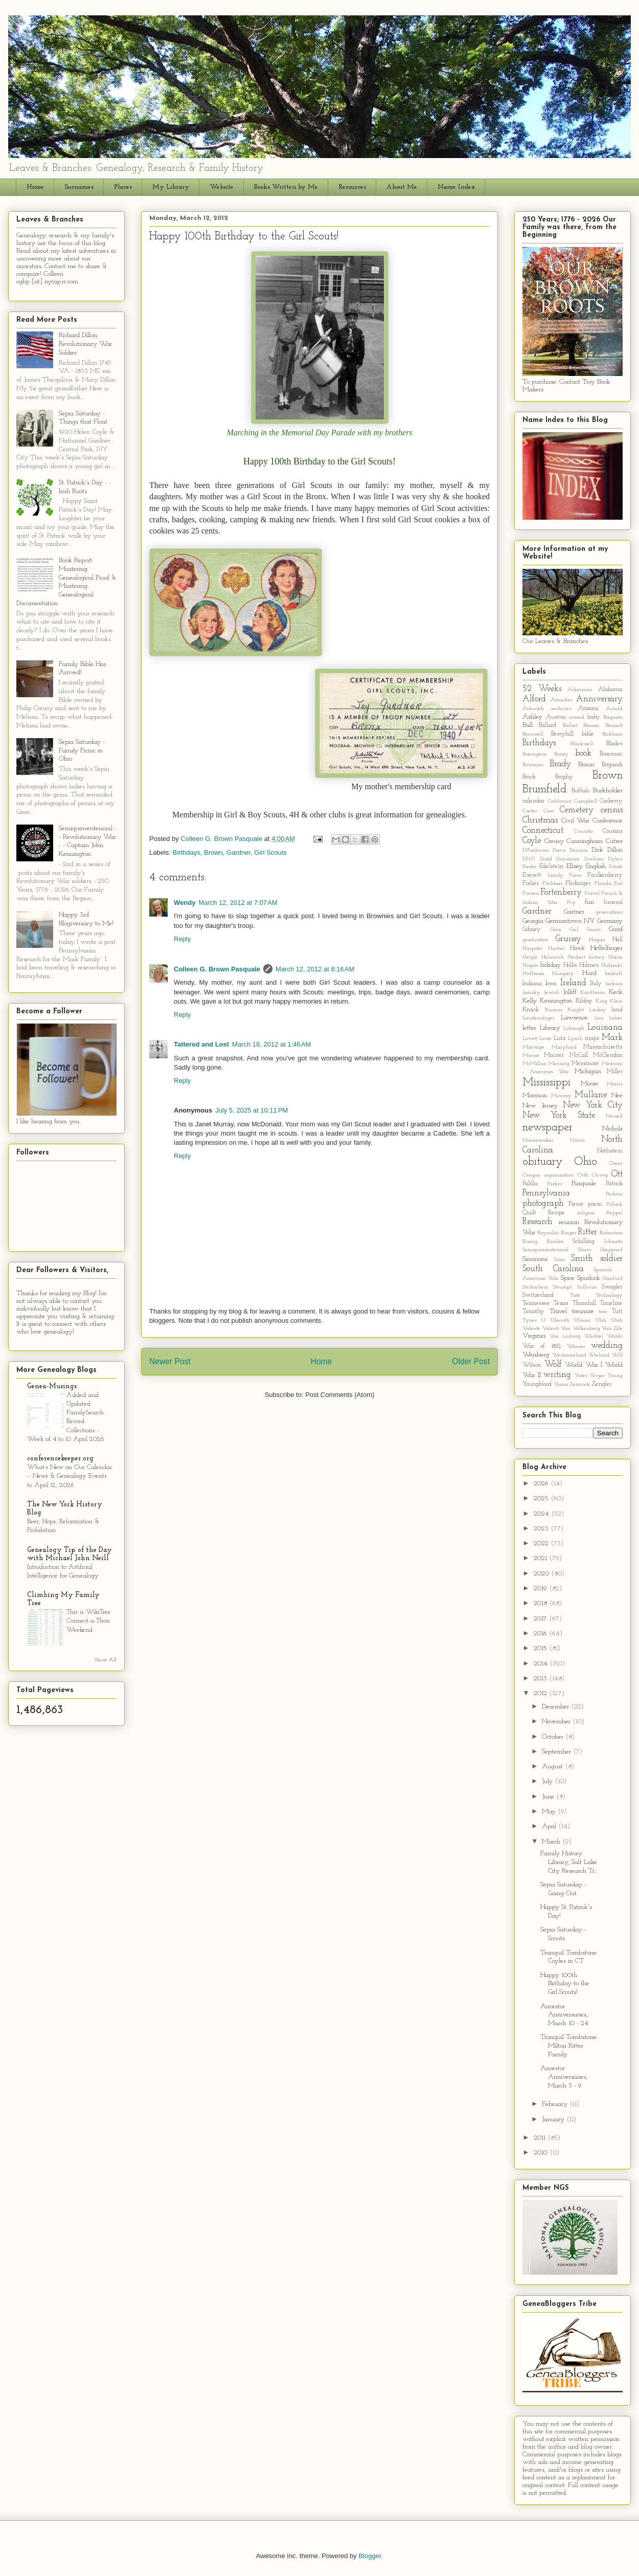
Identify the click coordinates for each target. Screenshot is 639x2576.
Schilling (584, 1241)
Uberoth (560, 1320)
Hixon (615, 957)
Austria (556, 717)
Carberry (611, 801)
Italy (596, 984)
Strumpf (562, 1287)
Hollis (570, 965)
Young (615, 1376)
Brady (560, 764)
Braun (586, 764)
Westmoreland (569, 1355)
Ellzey (574, 866)
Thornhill (584, 1303)
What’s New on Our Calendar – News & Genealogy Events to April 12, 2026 (69, 1476)
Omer (616, 1163)
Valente (531, 1328)
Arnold (614, 709)
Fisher (530, 883)
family (555, 875)
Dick (597, 850)
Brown (213, 852)
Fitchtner (552, 883)
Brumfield (544, 789)
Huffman (533, 973)
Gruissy (568, 939)
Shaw (584, 1250)
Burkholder (608, 790)
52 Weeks (541, 688)
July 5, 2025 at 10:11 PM (251, 1110)
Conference (607, 821)
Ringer (569, 1233)
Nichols (612, 1128)
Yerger (597, 1376)
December (556, 1707)
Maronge (533, 1047)
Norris (577, 1140)
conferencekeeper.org (60, 1458)
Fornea (530, 893)
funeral (613, 902)
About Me (401, 187)
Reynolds (548, 1233)
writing (557, 1374)
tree (603, 1312)
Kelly (529, 1001)
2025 (542, 1498)
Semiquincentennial (545, 1250)
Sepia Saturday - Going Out (563, 1889)
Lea (599, 1018)
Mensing (559, 1064)
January (554, 2119)
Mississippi (546, 1083)
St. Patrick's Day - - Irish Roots (85, 487)
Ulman (582, 1320)
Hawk (577, 948)
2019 (541, 1588)
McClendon (608, 1055)
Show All (106, 1660)
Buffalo (580, 791)
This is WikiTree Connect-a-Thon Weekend (88, 1621)
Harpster (532, 948)
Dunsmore (568, 859)
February (555, 2104)
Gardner (238, 852)
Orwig (600, 1175)
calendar (533, 801)
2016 (541, 1633)
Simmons (534, 1259)
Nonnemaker (538, 1140)
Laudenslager (538, 1018)
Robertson (611, 1233)
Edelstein (551, 866)
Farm (575, 875)
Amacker (562, 700)
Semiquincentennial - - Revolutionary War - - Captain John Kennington (88, 841)
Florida (603, 883)
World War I (583, 1365)
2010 (542, 2153)
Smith (582, 1258)
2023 (542, 1529)
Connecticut (542, 830)
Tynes (529, 1320)
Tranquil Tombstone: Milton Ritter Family (569, 2045)
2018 (541, 1603)
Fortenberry (561, 892)
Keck (616, 992)
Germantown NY (570, 921)
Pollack (614, 1204)
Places (123, 187)
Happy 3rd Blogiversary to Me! (86, 919)
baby (593, 717)
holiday (550, 965)
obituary (542, 1162)
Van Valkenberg (580, 1328)
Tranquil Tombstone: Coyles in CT (569, 1957)
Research (537, 1221)
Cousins (613, 831)
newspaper (547, 1128)
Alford (534, 699)
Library (550, 1028)
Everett (531, 875)
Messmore (585, 1063)
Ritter (587, 1232)
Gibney (531, 929)
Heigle (530, 957)
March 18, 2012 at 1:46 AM (271, 1044)
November (557, 1721)
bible (588, 734)
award (576, 717)
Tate (575, 1295)
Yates (581, 1376)
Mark (612, 1037)
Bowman (532, 765)
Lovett (529, 1038)
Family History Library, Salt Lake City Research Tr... (569, 1862)
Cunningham (584, 841)
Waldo (615, 1336)
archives (561, 709)
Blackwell (581, 744)
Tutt (617, 1311)
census (612, 810)
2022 (542, 1543)
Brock (529, 777)
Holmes (589, 965)
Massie (530, 1055)
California (559, 801)
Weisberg (535, 1355)
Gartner (574, 912)
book (583, 753)
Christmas (540, 820)
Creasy (554, 841)
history (596, 957)
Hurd (589, 973)
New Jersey (540, 1105)
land (617, 1010)
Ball (527, 725)
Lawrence (574, 1017)
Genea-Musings (52, 1386)
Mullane (591, 1095)
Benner (591, 725)
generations (609, 912)
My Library (170, 187)
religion (586, 1213)
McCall (578, 1055)
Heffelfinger (606, 948)
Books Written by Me (286, 187)
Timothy (533, 1311)
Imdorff (614, 973)
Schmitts (613, 1242)
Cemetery (577, 810)
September (557, 1752)
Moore (590, 1083)
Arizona (588, 708)
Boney (561, 754)
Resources (352, 187)
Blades (614, 744)
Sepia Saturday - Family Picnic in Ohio (82, 750)
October (553, 1737)
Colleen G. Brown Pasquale (217, 969)
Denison (578, 850)
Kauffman (592, 992)
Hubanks (612, 965)
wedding (607, 1345)
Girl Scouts (270, 852)
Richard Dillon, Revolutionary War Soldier (85, 344)
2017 (541, 1619)
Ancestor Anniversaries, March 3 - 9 (564, 2077)
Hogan (530, 965)
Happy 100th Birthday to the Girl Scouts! (564, 1983)
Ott (617, 1174)
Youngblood (537, 1384)
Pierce (576, 1204)
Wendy (184, 902)
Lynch (575, 1038)
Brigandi (612, 765)
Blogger (369, 2556)
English (596, 866)
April (550, 1826)
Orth (582, 1175)
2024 (542, 1514)
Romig (530, 1242)
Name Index (456, 187)
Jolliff (570, 992)
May (550, 1811)
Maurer (554, 1055)
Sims (559, 1259)
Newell (614, 1116)
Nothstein (610, 1151)
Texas (561, 1303)
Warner (576, 1346)
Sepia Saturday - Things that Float (83, 418)
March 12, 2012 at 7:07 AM (237, 902)
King (601, 1001)
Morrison (534, 1095)
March (552, 1842)
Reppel (614, 1213)
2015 (541, 1648)
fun (589, 902)
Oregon (531, 1175)
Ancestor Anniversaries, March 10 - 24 (564, 2015)
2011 (540, 2138)
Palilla (529, 1184)
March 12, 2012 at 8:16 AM (315, 969)
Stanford (613, 1278)
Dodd (546, 859)
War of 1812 (541, 1346)
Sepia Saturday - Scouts (563, 1934)
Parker (554, 1184)
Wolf (553, 1364)
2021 (541, 1558)
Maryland (564, 1047)
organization (559, 1175)
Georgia (532, 921)
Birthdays (186, 852)
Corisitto (583, 831)
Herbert (576, 957)
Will (617, 1355)
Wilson (531, 1365)
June (549, 1797)
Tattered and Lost (201, 1044)
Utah (617, 1320)
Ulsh (601, 1320)
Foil (618, 883)
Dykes (615, 859)
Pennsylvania (546, 1193)
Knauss (553, 1010)
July (548, 1781)
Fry (571, 902)
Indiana (532, 984)
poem (595, 1204)
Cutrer (614, 841)
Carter (529, 811)
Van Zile (612, 1328)
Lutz (559, 1038)
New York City (593, 1105)
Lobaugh (573, 1028)
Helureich (552, 957)
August (553, 1766)
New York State (558, 1115)
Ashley (532, 717)
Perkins (614, 1194)
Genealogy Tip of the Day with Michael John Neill (69, 1554)
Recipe (556, 1213)
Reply (182, 939)
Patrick (614, 1184)
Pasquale (584, 1183)
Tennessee (536, 1303)
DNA (528, 859)
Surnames (79, 187)
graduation (535, 940)
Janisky (531, 992)
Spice (568, 1278)
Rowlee (555, 1242)
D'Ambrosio (535, 850)
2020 (542, 1574)
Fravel (592, 893)
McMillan (534, 1064)
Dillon (615, 850)
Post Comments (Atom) (339, 1394)
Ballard (547, 725)
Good (616, 929)
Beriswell (532, 734)
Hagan (597, 940)
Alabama (610, 689)
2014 (542, 1664)
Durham (594, 859)
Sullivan (587, 1287)
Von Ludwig (565, 1336)
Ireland (573, 983)
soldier (611, 1258)
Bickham (612, 734)
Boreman (611, 754)
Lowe (545, 1038)
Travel (558, 1311)
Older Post (471, 1361)
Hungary (563, 973)
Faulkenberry (605, 875)
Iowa (551, 984)
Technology (609, 1295)
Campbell (585, 801)
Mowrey (561, 1096)
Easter (529, 867)
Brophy (564, 777)
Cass (548, 811)
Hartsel (556, 948)
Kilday (584, 1001)
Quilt (529, 1213)
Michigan (588, 1071)
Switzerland (538, 1295)
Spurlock (588, 1278)
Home (35, 187)
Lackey (597, 1010)
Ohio (585, 1162)
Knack (530, 1010)
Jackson (614, 984)
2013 (541, 1678)
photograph (543, 1203)
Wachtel (593, 1336)
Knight (575, 1010)
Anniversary (599, 699)
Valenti (550, 1328)
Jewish (551, 992)
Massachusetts (603, 1047)
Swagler (612, 1287)
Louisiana (605, 1027)
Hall (617, 940)
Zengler (601, 1384)
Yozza (561, 1384)
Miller (615, 1072)
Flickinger (578, 883)
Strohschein (535, 1287)
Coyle (531, 840)
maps (592, 1038)
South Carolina (553, 1268)
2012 (541, 1693)
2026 (542, 1483)
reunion (569, 1222)
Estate (616, 867)
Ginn (555, 929)
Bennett (614, 725)
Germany (610, 921)
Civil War (575, 821)
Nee (617, 1095)
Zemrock (579, 1384)
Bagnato (613, 717)
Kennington (556, 1001)
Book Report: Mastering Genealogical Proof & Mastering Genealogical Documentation (66, 582)
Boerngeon (534, 754)
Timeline (611, 1303)
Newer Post (170, 1361)
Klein (616, 1001)
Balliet (570, 725)
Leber (616, 1018)
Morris (615, 1084)
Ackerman (579, 690)
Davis (559, 850)
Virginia (533, 1336)
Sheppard (611, 1250)
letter (529, 1028)
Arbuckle (533, 709)
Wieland (598, 1355)
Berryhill (562, 734)
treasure (583, 1311)
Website (222, 187)
